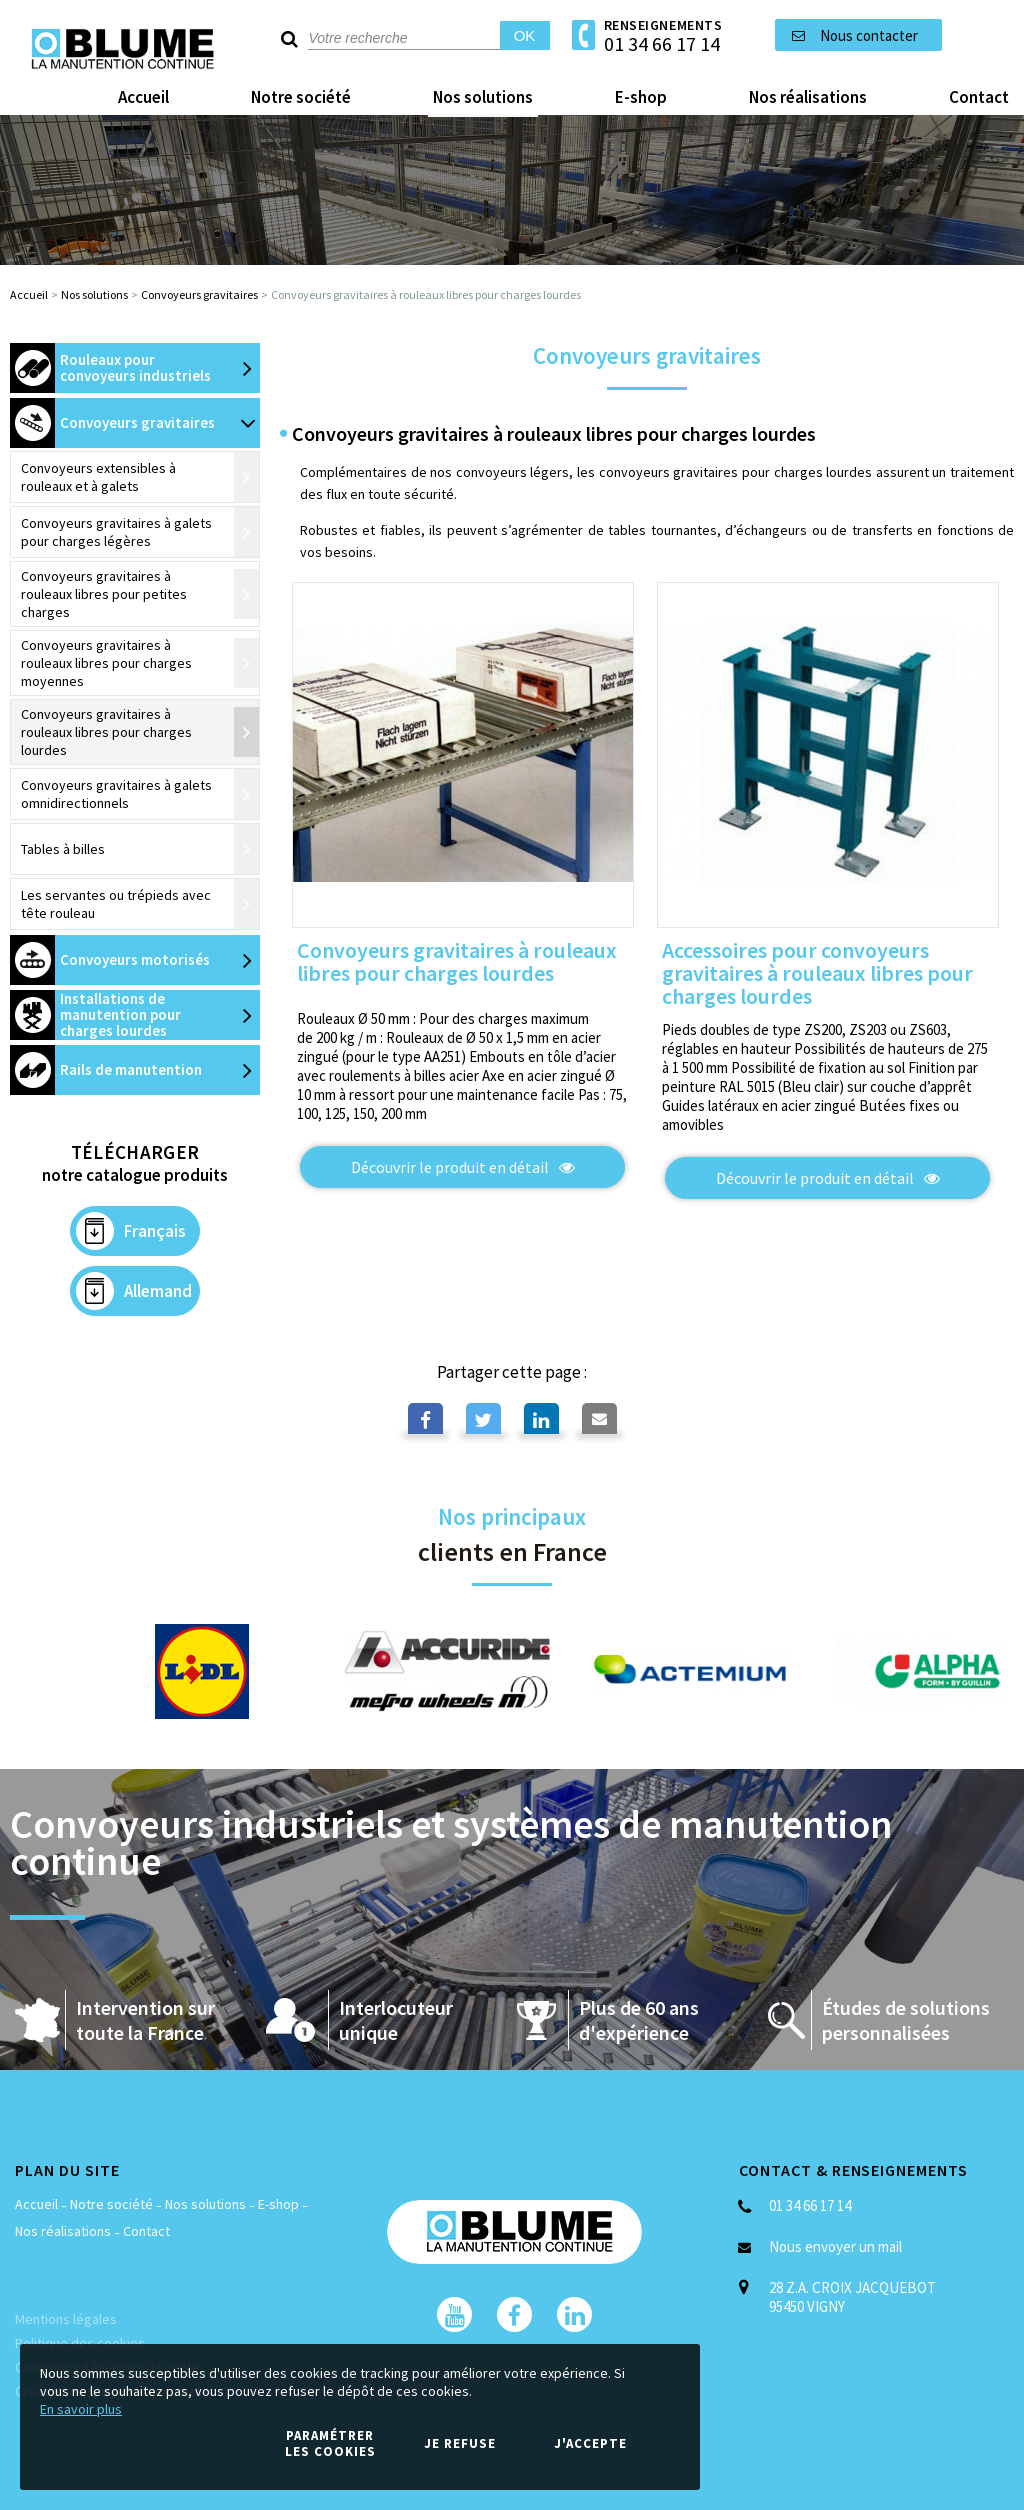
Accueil (29, 294)
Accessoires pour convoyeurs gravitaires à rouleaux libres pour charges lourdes (817, 974)
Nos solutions (94, 294)
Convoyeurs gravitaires (199, 294)
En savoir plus (81, 2409)
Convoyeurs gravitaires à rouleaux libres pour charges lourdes (457, 963)
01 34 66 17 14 (662, 44)
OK (525, 35)
